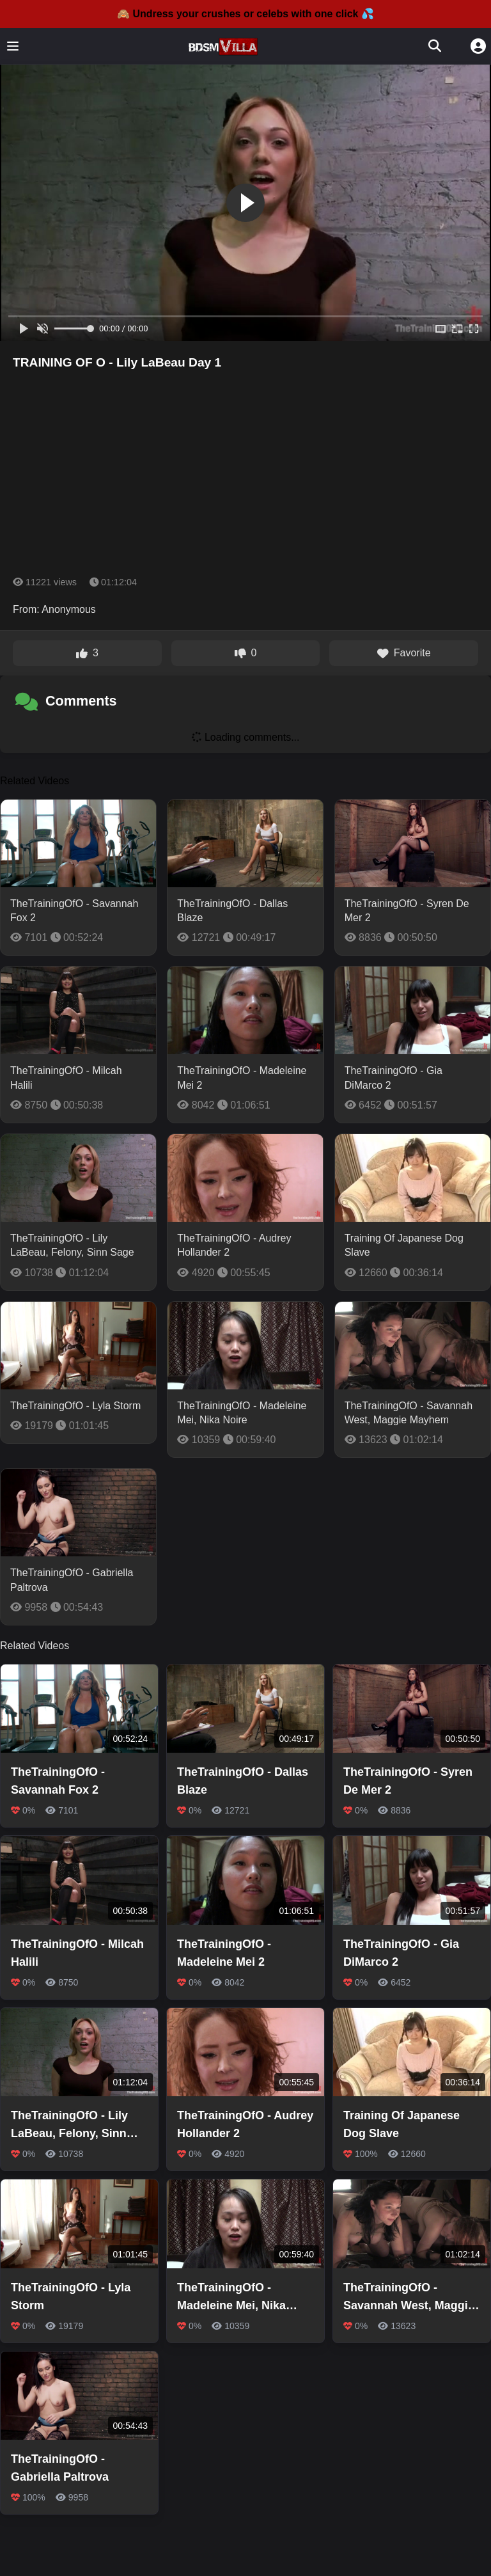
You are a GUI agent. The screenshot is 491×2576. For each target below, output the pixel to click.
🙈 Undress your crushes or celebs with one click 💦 (245, 13)
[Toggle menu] (12, 46)
